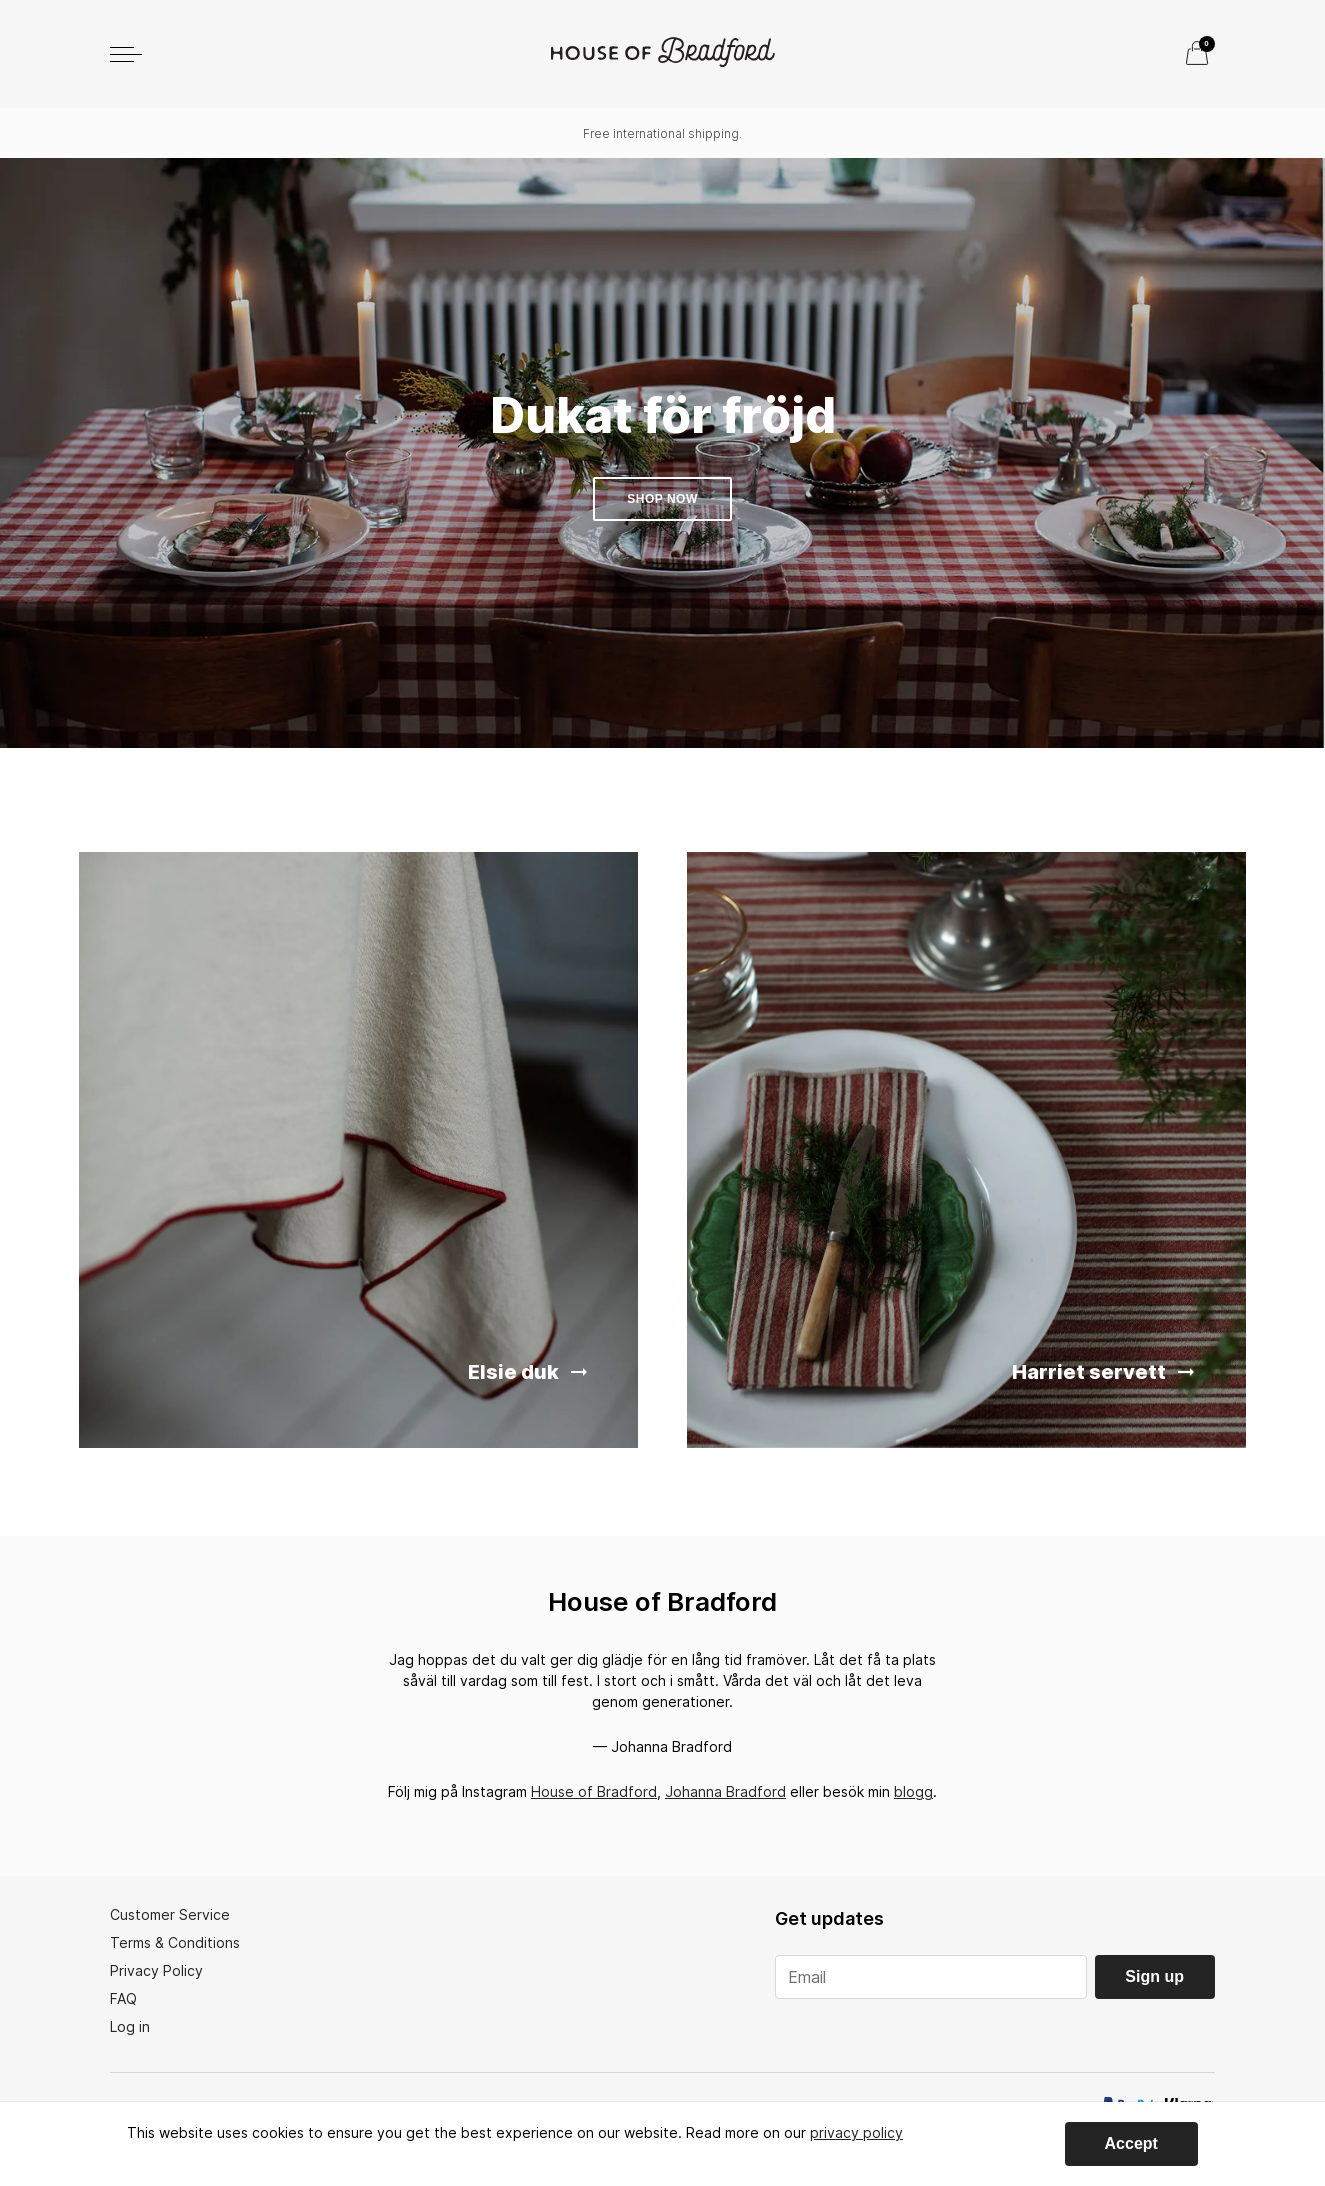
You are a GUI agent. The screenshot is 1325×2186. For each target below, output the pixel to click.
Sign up (1154, 1976)
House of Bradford (594, 1791)
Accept (1131, 2143)
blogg (913, 1791)
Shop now (662, 499)
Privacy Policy (156, 1970)
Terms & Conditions (175, 1942)
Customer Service (170, 1914)
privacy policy (856, 2132)
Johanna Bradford (725, 1791)
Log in (130, 2026)
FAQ (123, 1998)
